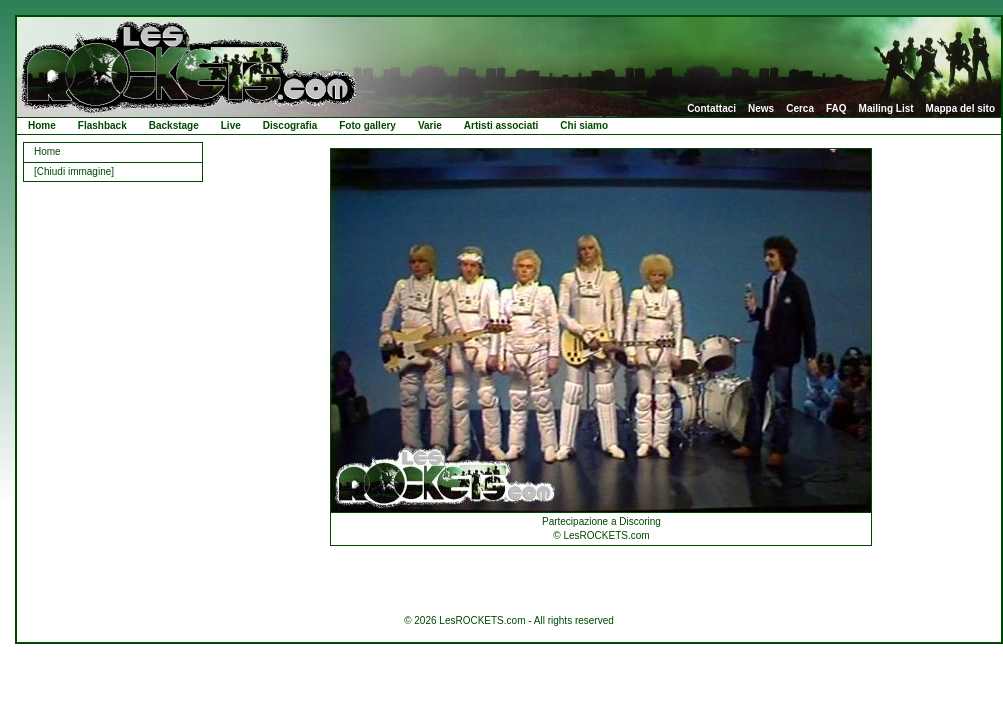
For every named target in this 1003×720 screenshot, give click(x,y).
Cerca (800, 109)
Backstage (174, 125)
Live (231, 125)
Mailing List (886, 109)
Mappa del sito (960, 109)
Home (42, 125)
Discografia (290, 125)
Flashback (102, 125)
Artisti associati (501, 125)
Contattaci (711, 109)
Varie (430, 125)
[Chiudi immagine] (74, 171)
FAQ (836, 109)
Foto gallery (367, 125)
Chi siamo (584, 125)
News (761, 109)
